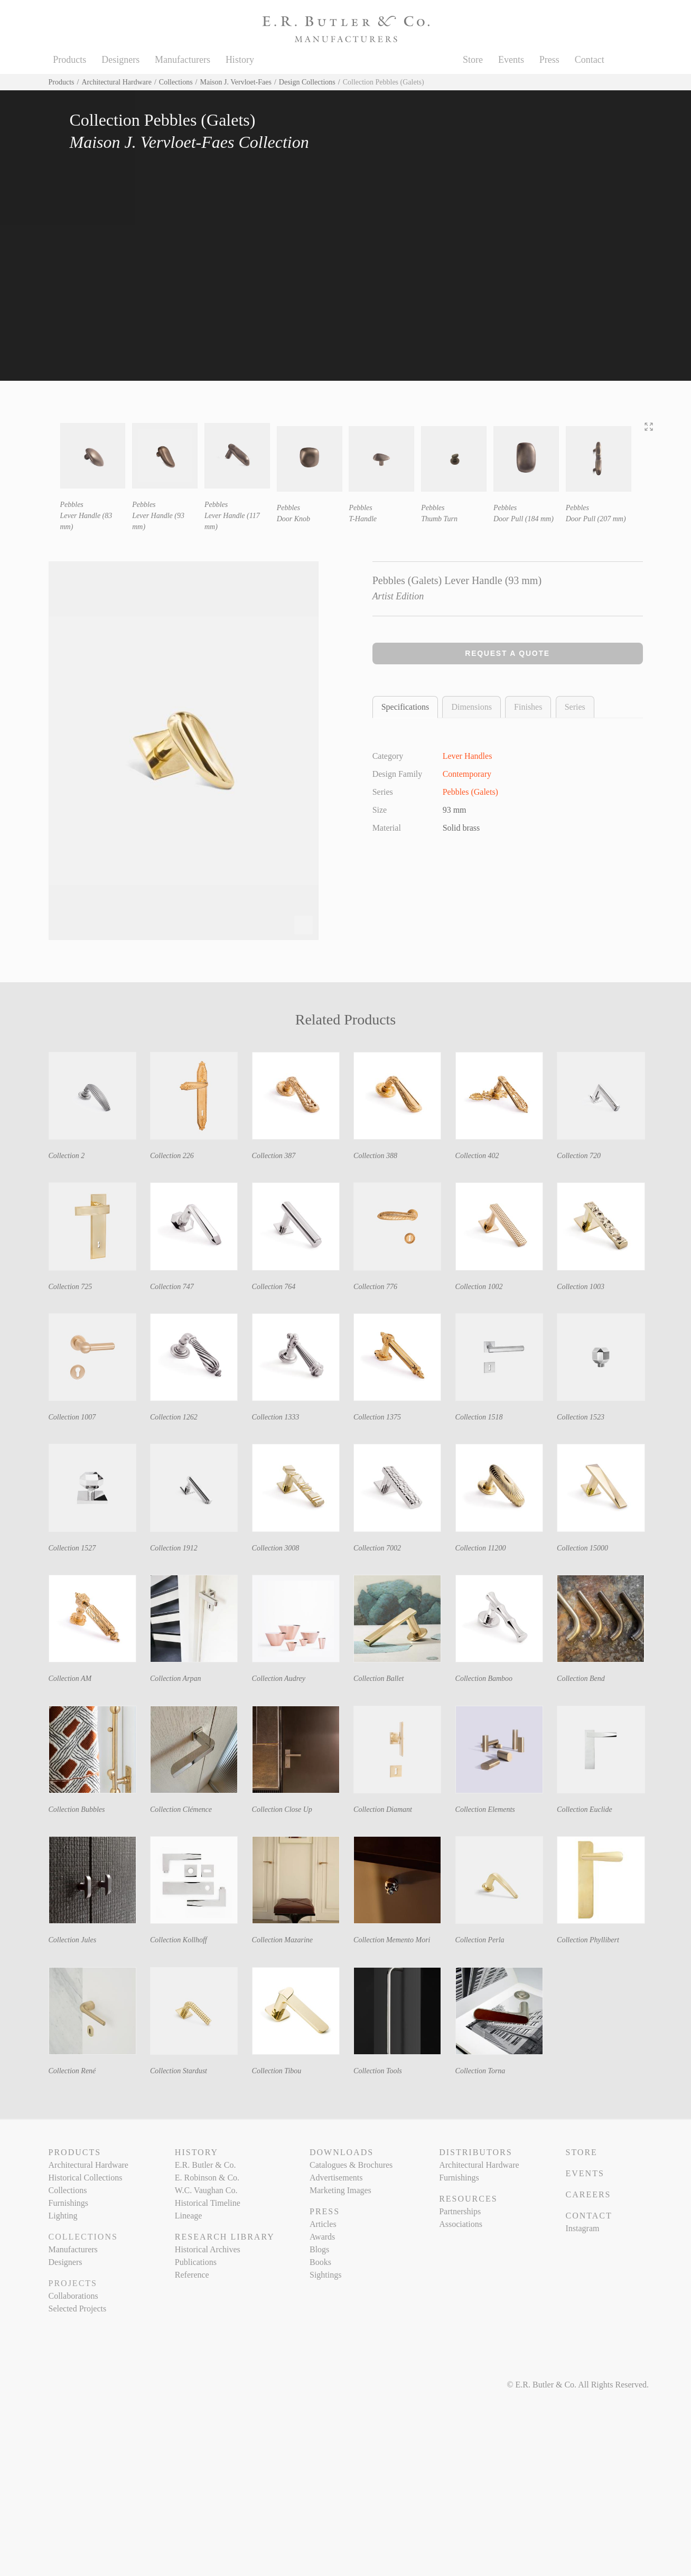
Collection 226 (172, 1156)
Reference (192, 2274)
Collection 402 (477, 1156)
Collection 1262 (174, 1417)
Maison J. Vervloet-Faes (236, 82)
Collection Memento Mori (391, 1940)
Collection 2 (67, 1156)
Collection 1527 (72, 1548)
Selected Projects (78, 2308)
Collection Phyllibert (588, 1940)
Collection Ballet (378, 1678)
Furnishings (69, 2202)
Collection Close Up (282, 1809)
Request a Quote (507, 653)
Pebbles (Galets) (470, 791)
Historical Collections (86, 2177)
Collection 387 (274, 1156)
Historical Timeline (207, 2202)
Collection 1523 (580, 1417)
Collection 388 (375, 1156)
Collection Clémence (181, 1809)
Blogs (319, 2249)
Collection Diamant (382, 1809)
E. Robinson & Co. (207, 2177)
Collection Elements (485, 1809)
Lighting (63, 2215)
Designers (120, 59)
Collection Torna (480, 2071)
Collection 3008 (276, 1548)
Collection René (72, 2071)
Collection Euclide (584, 1809)
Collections (176, 82)
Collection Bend (581, 1678)
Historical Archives (207, 2249)
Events (511, 59)
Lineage (188, 2215)
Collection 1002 (479, 1287)
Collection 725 (70, 1287)
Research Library (225, 2236)
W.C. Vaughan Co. (206, 2190)
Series (575, 706)
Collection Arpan (175, 1678)
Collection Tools (377, 2071)
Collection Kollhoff (178, 1940)
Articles (323, 2224)
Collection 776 (375, 1287)
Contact (589, 59)
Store (473, 59)
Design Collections (307, 82)
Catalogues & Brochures (351, 2164)
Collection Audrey (278, 1678)
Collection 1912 (174, 1548)
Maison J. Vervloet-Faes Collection (189, 142)
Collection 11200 (480, 1548)
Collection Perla (480, 1940)
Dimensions (471, 706)
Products (69, 59)
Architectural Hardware (116, 82)
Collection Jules (73, 1940)
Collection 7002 (377, 1548)
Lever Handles (467, 755)
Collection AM (70, 1678)
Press (549, 59)
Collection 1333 (276, 1417)
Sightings (325, 2274)
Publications (196, 2262)
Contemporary (467, 773)
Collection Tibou (277, 2071)
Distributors (475, 2152)
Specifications (405, 706)
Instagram (582, 2228)
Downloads (341, 2152)
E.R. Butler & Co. (205, 2164)
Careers (588, 2194)
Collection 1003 (580, 1287)
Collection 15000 (582, 1548)
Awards (322, 2236)
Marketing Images (340, 2190)
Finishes (528, 706)
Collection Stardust (178, 2071)
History (240, 59)
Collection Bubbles (77, 1809)
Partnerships (460, 2211)
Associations (460, 2224)
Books (320, 2262)
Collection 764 (274, 1287)
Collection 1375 (377, 1417)
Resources (468, 2198)
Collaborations (73, 2295)
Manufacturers (182, 59)
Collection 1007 (72, 1417)
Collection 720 (579, 1156)
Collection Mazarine (282, 1940)
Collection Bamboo (484, 1678)
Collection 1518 (479, 1417)
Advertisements (336, 2177)
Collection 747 (172, 1287)
